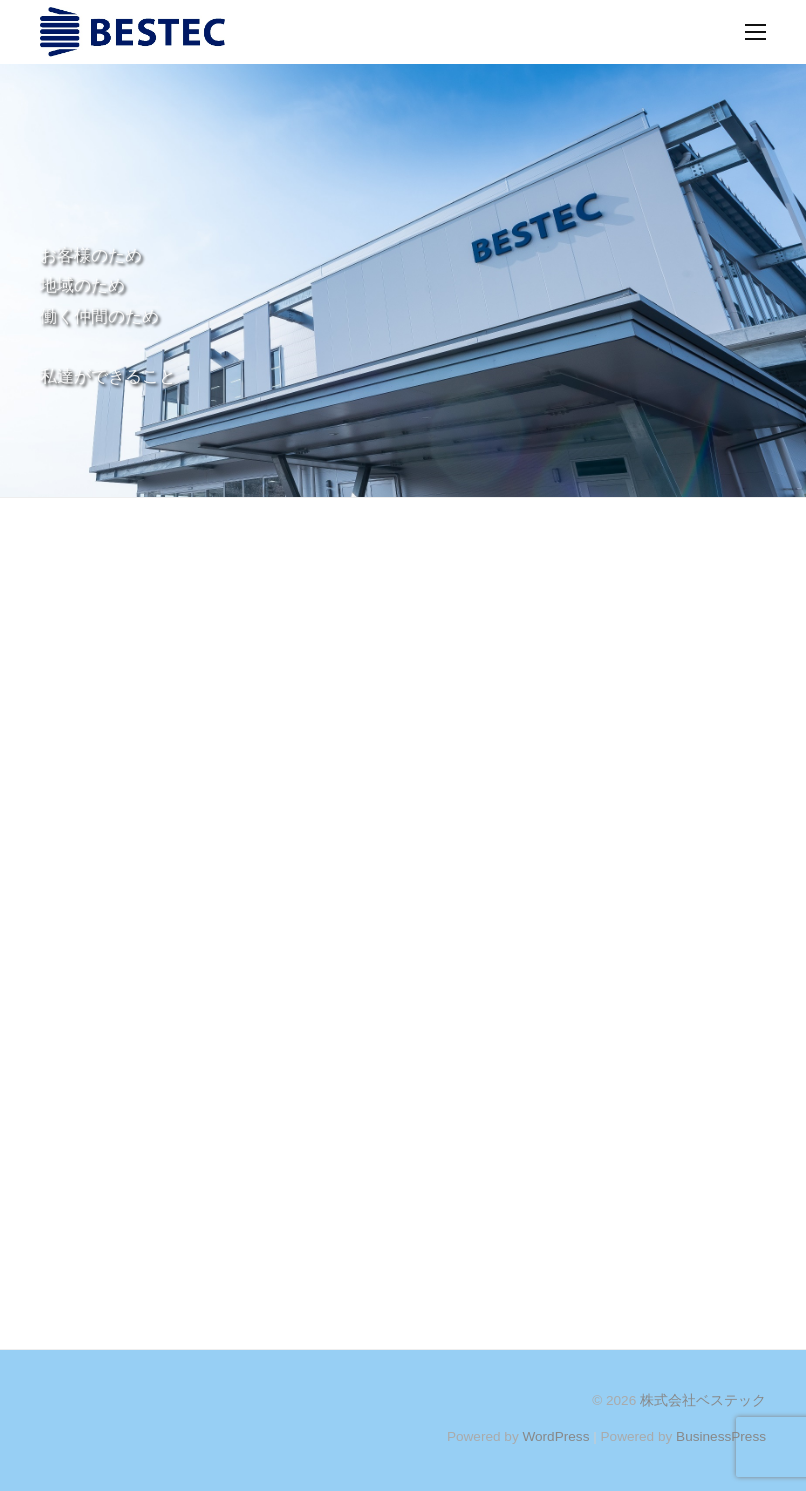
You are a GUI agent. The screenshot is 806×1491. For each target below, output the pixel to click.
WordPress (555, 1436)
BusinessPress (721, 1436)
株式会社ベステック (703, 1400)
